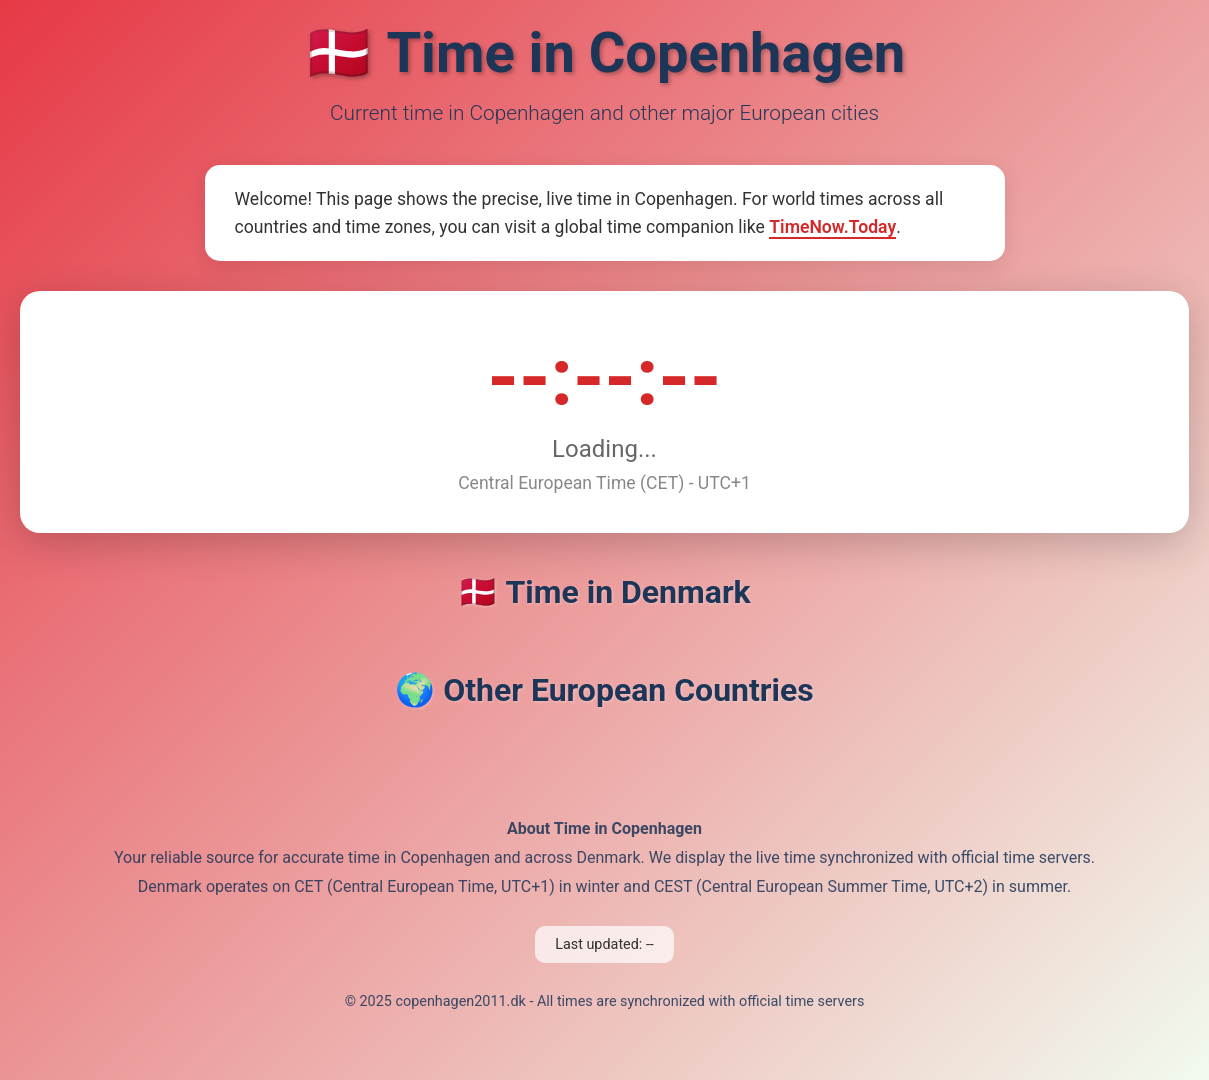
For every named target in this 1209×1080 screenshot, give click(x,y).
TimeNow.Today (832, 227)
